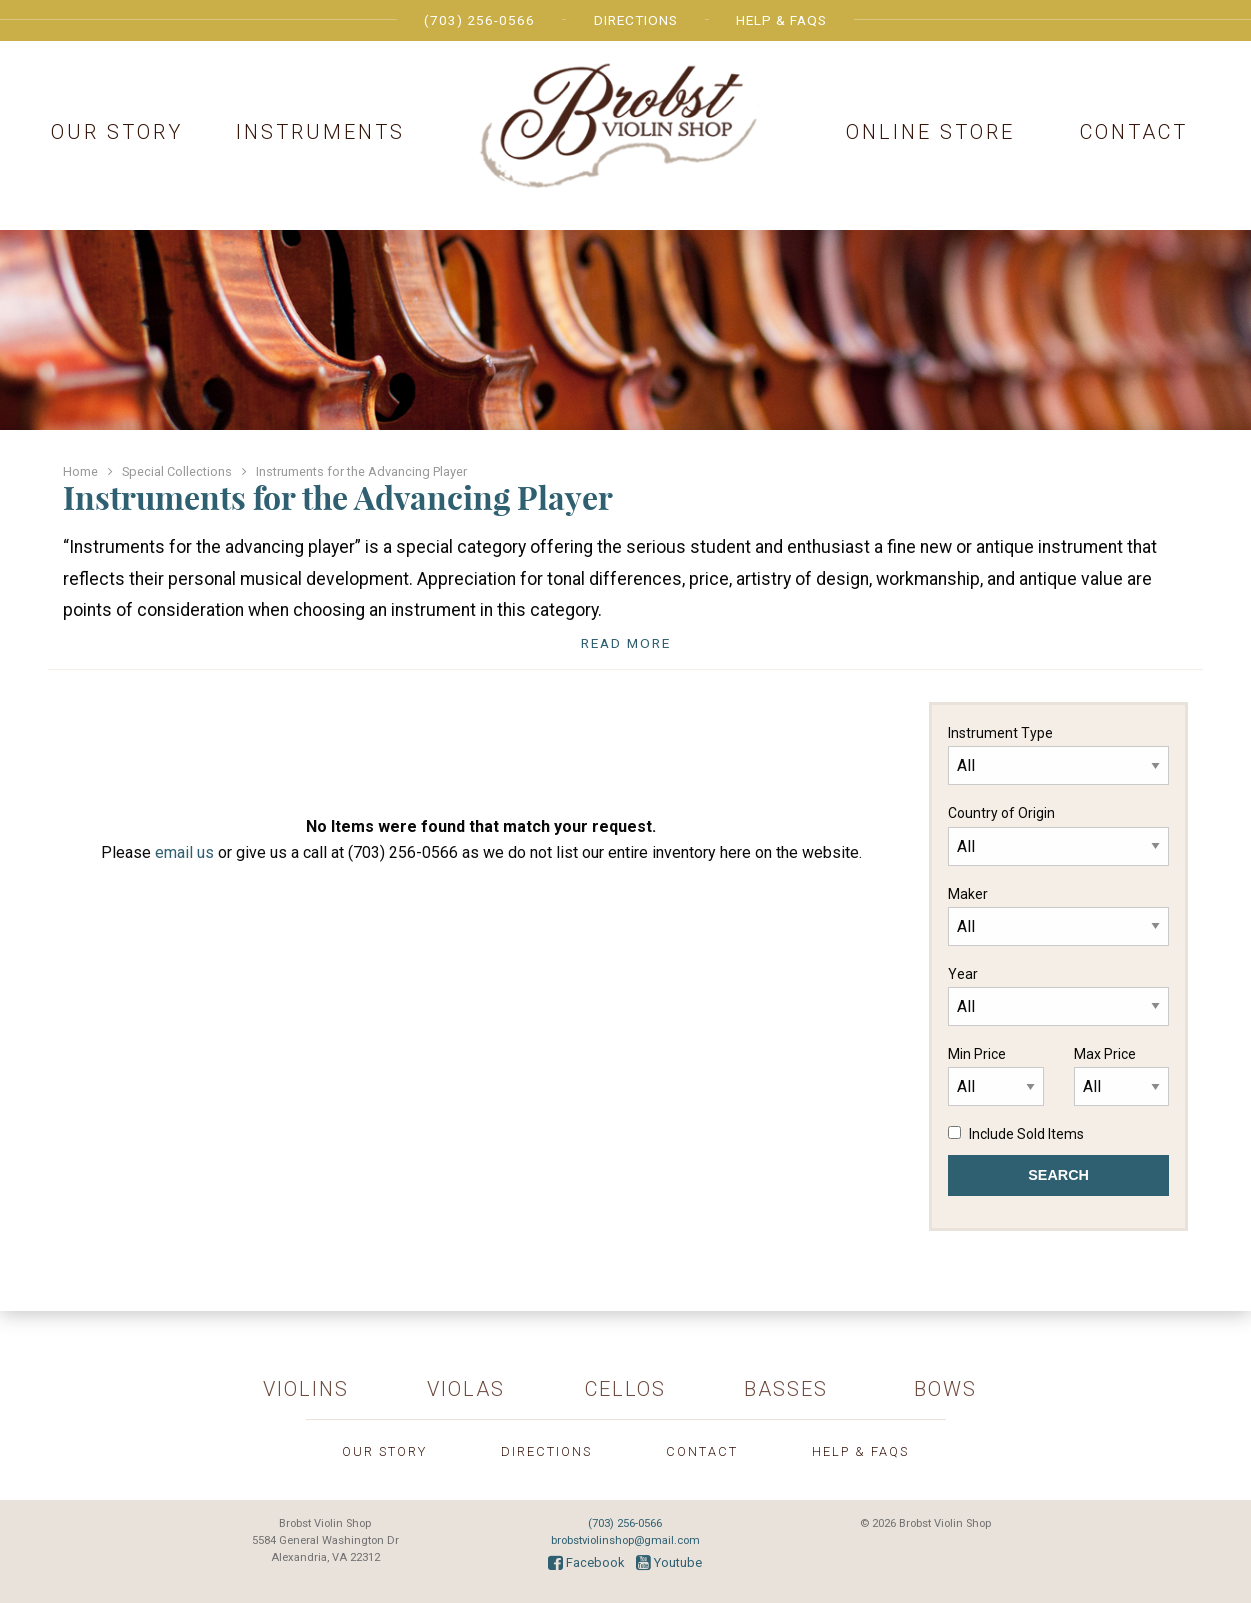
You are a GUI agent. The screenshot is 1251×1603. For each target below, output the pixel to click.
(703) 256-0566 (479, 20)
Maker (1058, 916)
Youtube (669, 1562)
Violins (306, 1389)
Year (1058, 996)
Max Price (1121, 1076)
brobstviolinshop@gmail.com (625, 1540)
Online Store (930, 132)
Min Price (995, 1076)
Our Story (117, 132)
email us (184, 852)
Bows (945, 1389)
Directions (636, 20)
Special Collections (177, 471)
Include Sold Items (1026, 1134)
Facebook (586, 1562)
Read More (626, 643)
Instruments (320, 132)
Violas (466, 1389)
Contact (1134, 132)
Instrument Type (1058, 755)
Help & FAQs (781, 20)
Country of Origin (1058, 835)
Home (80, 471)
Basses (786, 1389)
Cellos (625, 1389)
